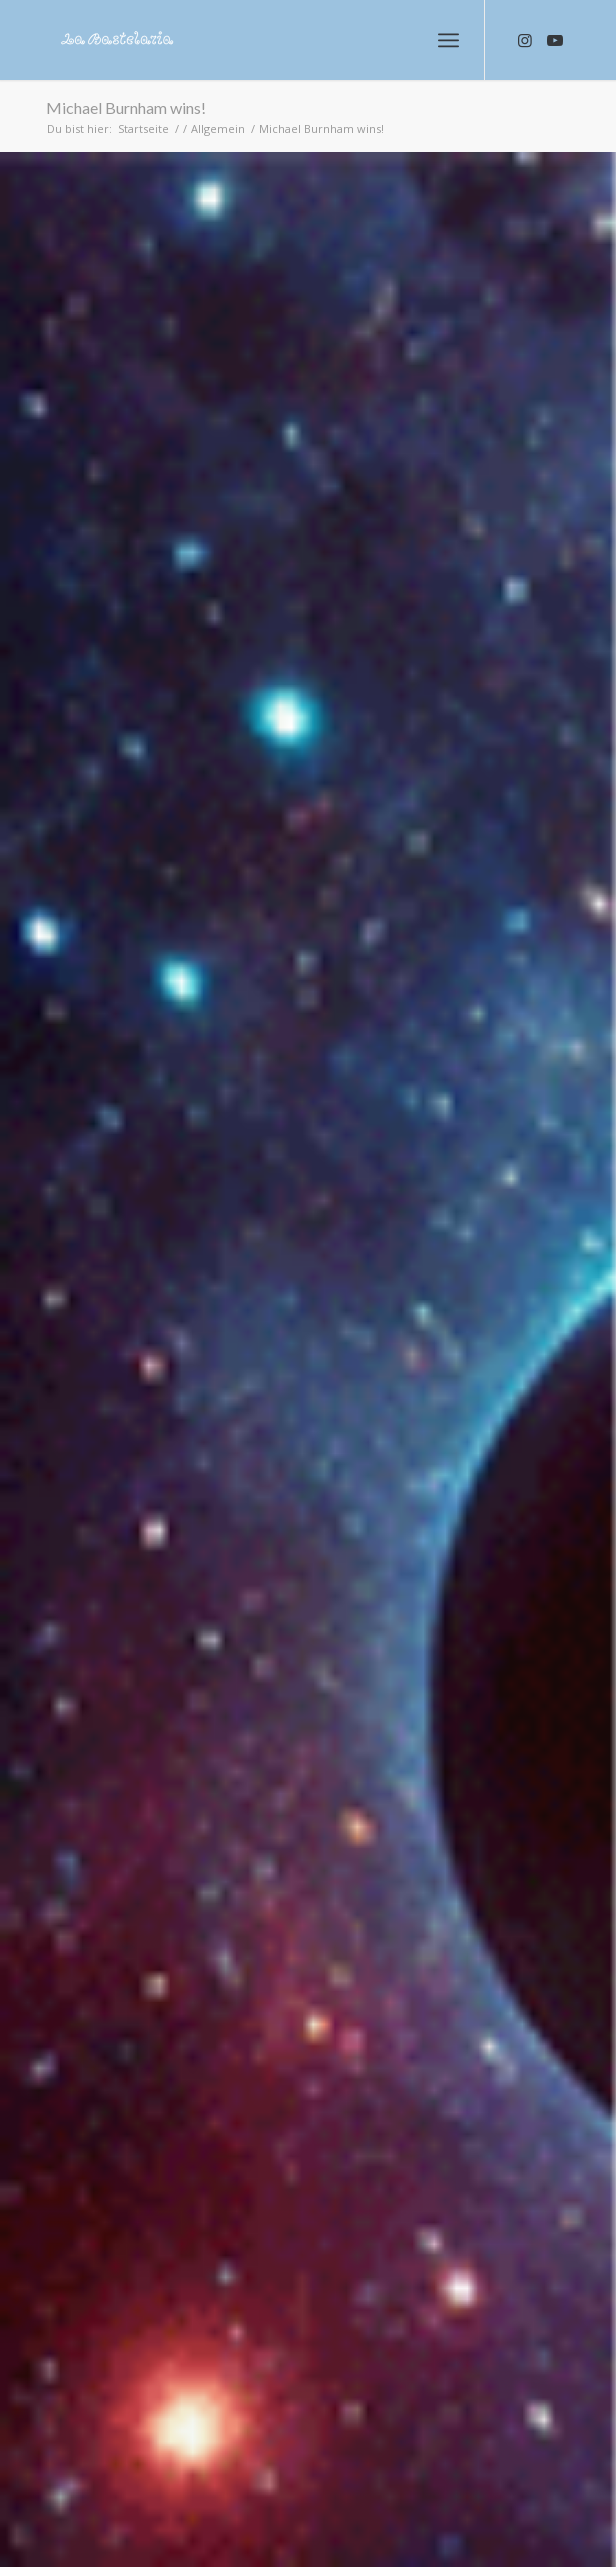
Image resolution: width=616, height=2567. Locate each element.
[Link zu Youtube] (555, 40)
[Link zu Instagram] (525, 40)
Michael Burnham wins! (126, 107)
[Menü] (448, 40)
